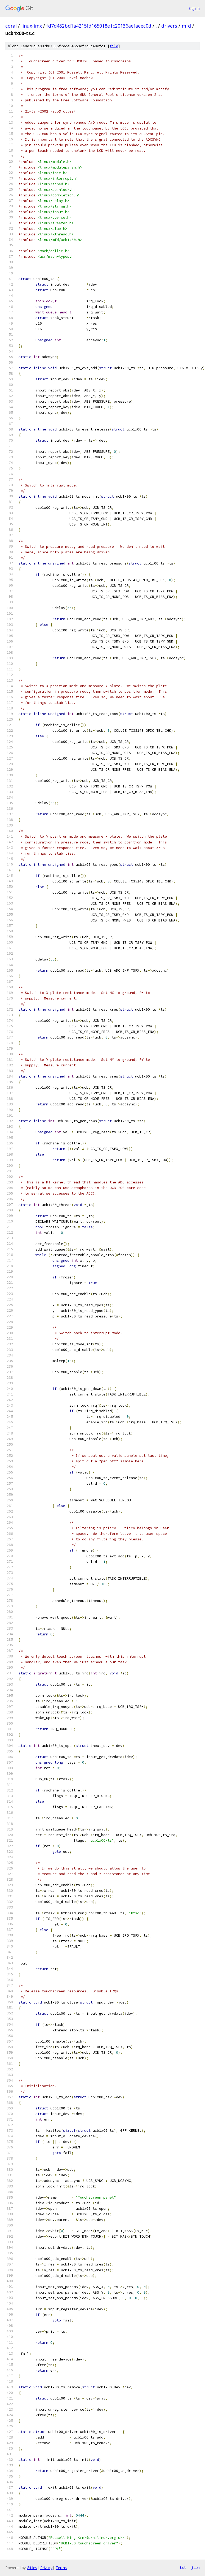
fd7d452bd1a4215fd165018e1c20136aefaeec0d (98, 26)
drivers (169, 26)
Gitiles (32, 2567)
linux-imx (31, 26)
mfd (186, 26)
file (114, 46)
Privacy (46, 2567)
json (195, 2567)
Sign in (194, 8)
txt (183, 2567)
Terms (61, 2567)
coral (11, 26)
